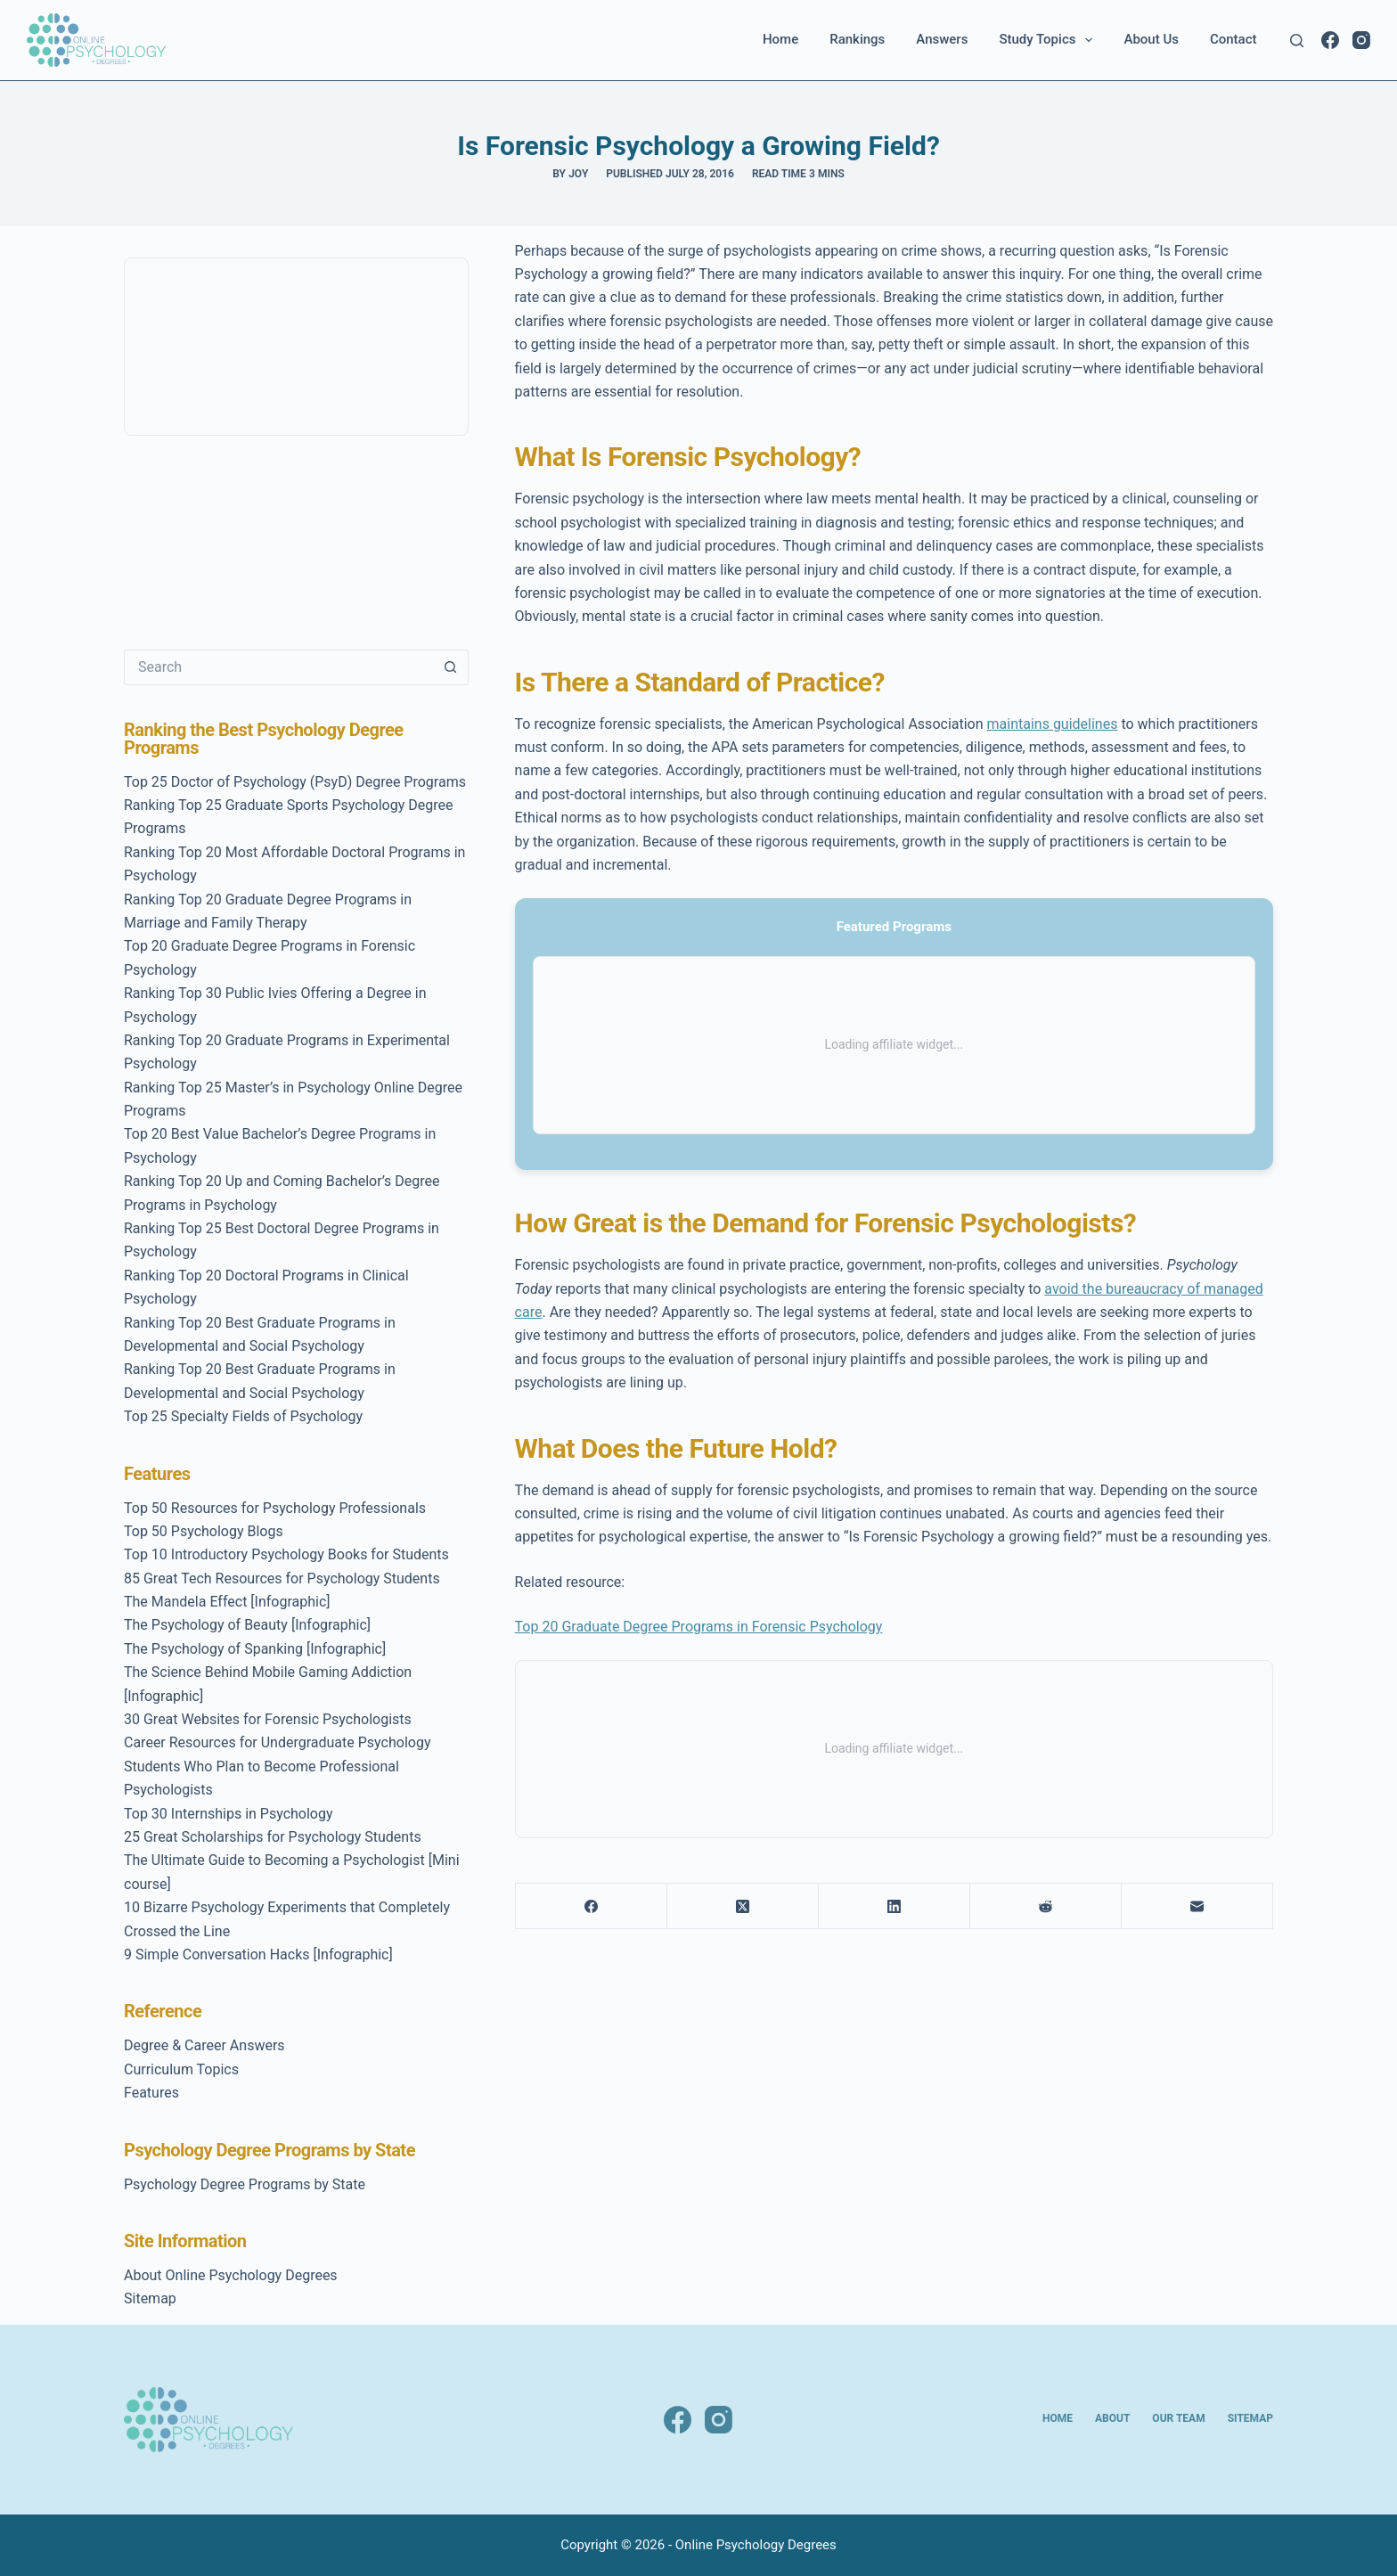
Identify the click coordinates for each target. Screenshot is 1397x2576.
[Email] (1197, 1906)
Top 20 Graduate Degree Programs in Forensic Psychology (699, 1626)
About (1112, 2418)
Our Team (1178, 2418)
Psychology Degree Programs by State (244, 2184)
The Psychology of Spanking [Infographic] (255, 1648)
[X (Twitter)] (743, 1906)
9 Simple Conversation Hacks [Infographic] (258, 1954)
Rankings (857, 39)
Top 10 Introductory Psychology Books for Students (286, 1554)
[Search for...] (278, 667)
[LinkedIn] (894, 1906)
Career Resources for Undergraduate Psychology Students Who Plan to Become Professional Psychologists (277, 1766)
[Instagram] (1361, 40)
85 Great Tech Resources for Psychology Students (282, 1578)
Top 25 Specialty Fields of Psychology (243, 1416)
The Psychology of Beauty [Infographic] (247, 1624)
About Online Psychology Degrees (231, 2275)
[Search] (1296, 40)
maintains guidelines (1052, 724)
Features (151, 2092)
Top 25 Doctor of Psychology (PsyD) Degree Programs (295, 781)
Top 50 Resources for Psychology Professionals (275, 1508)
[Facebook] (1330, 40)
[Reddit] (1046, 1906)
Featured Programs (894, 927)
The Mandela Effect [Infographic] (227, 1601)
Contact (1233, 39)
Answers (942, 39)
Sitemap (150, 2298)
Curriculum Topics (181, 2069)
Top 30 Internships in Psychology (228, 1813)
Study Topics (1049, 40)
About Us (1151, 39)
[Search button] (451, 667)
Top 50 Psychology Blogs (203, 1531)
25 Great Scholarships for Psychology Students (272, 1836)
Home (780, 39)
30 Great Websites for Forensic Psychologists (268, 1719)
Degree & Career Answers (204, 2045)
